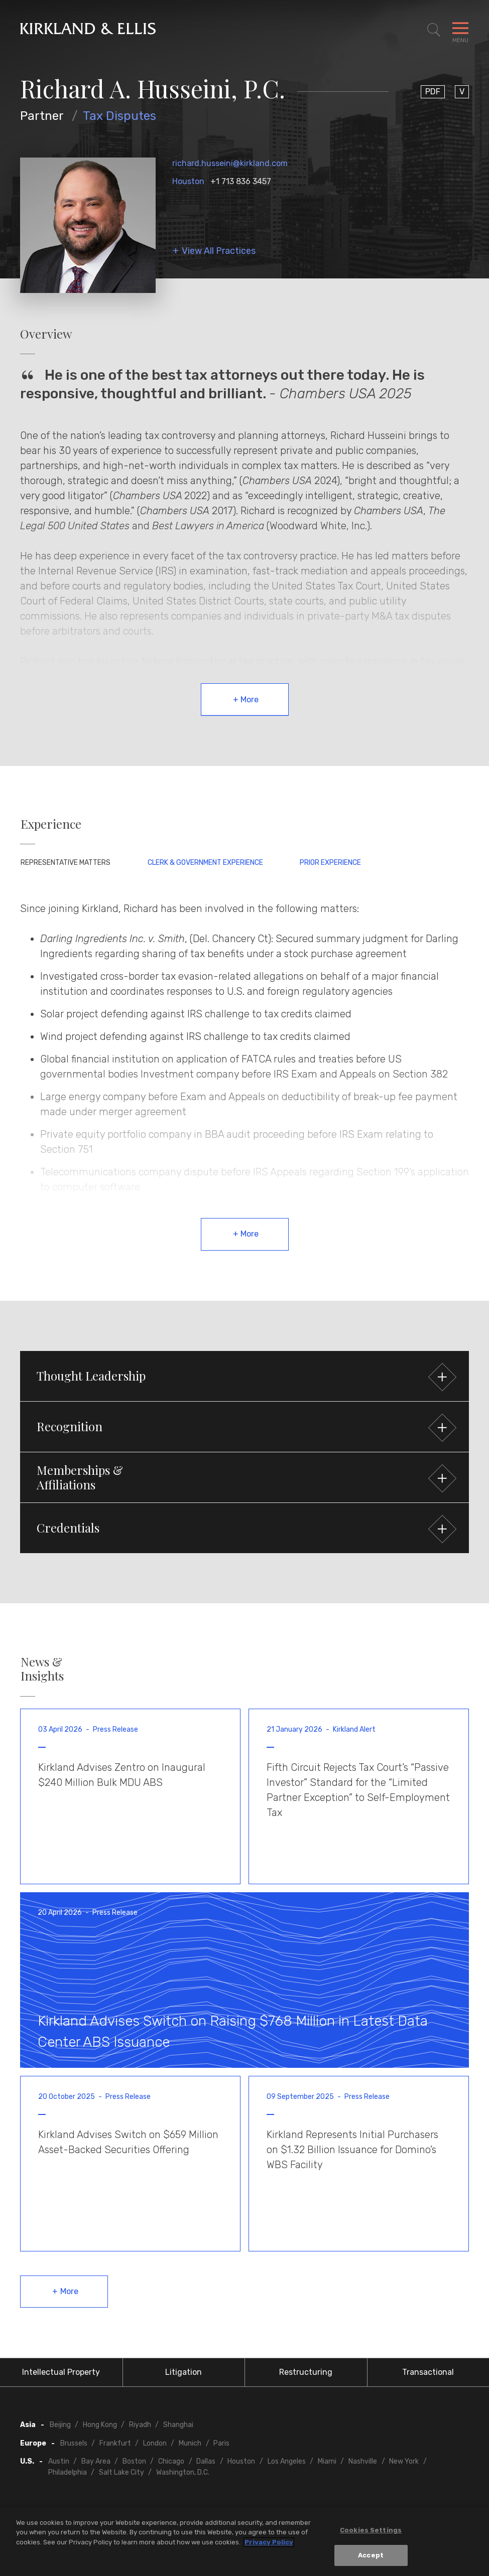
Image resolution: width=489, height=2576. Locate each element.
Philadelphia (67, 2472)
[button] (244, 1376)
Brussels (73, 2443)
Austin (58, 2461)
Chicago (171, 2461)
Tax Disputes (119, 116)
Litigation (183, 2372)
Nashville (362, 2461)
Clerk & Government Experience (205, 862)
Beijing (60, 2424)
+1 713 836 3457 (240, 181)
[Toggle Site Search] (433, 30)
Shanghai (178, 2424)
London (155, 2443)
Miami (327, 2461)
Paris (221, 2443)
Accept (371, 2555)
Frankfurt (115, 2443)
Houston (188, 181)
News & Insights (42, 1669)
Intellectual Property (61, 2372)
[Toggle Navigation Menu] (460, 30)
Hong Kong (100, 2424)
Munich (190, 2443)
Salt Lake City (121, 2472)
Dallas (205, 2461)
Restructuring (305, 2372)
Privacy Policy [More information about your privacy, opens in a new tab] (268, 2542)
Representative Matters (65, 862)
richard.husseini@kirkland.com (230, 163)
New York (404, 2461)
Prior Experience (330, 862)
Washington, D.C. (182, 2472)
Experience (51, 824)
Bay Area (95, 2461)
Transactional (428, 2372)
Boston (134, 2461)
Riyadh (140, 2424)
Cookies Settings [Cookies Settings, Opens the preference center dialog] (371, 2530)
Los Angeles (287, 2461)
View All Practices (219, 251)
